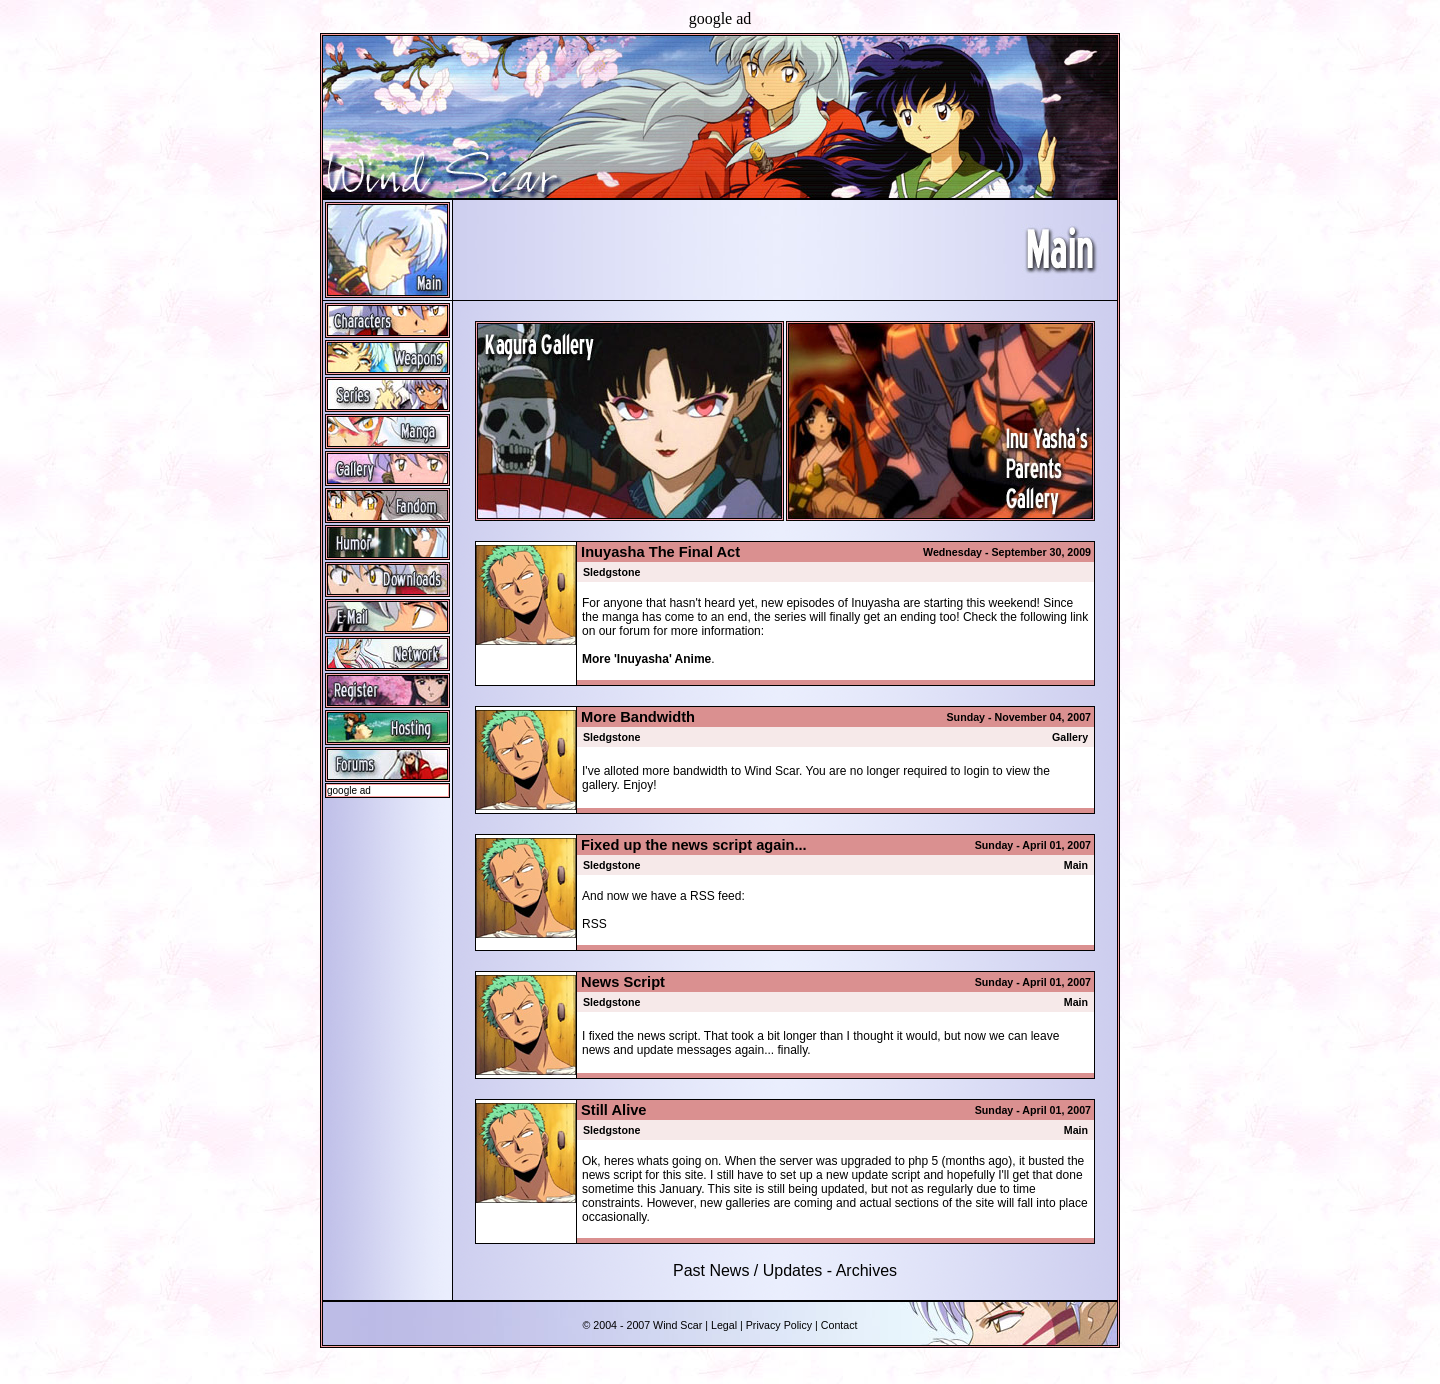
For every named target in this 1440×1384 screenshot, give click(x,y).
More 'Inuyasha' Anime (646, 659)
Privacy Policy (779, 1325)
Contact (839, 1325)
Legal (724, 1325)
